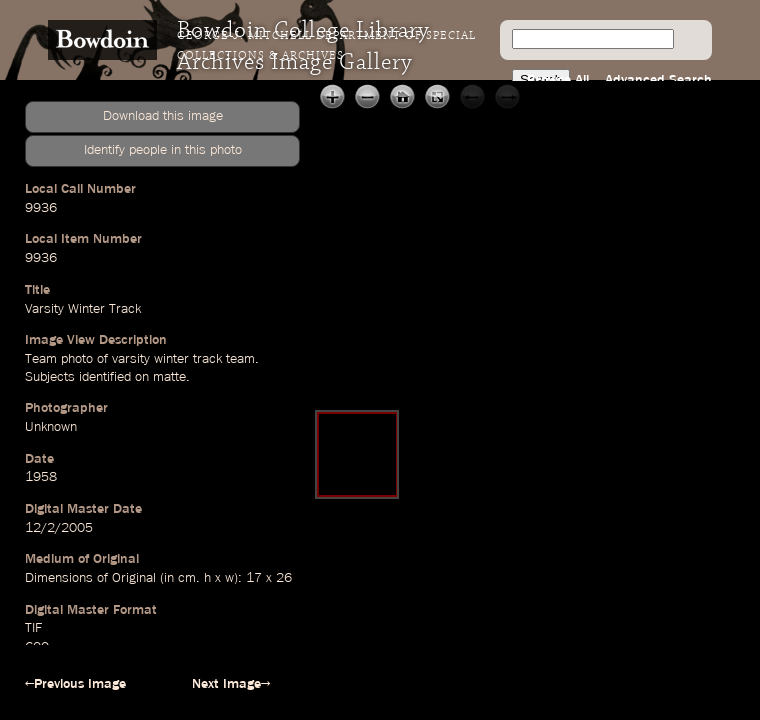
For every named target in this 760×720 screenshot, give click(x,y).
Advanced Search (658, 80)
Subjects (50, 377)
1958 (41, 477)
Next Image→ (231, 684)
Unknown (51, 427)
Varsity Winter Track (83, 309)
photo (77, 359)
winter (171, 359)
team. (242, 359)
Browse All (558, 80)
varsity (131, 359)
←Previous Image (75, 684)
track (207, 359)
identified (105, 377)
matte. (171, 377)
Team (41, 359)
